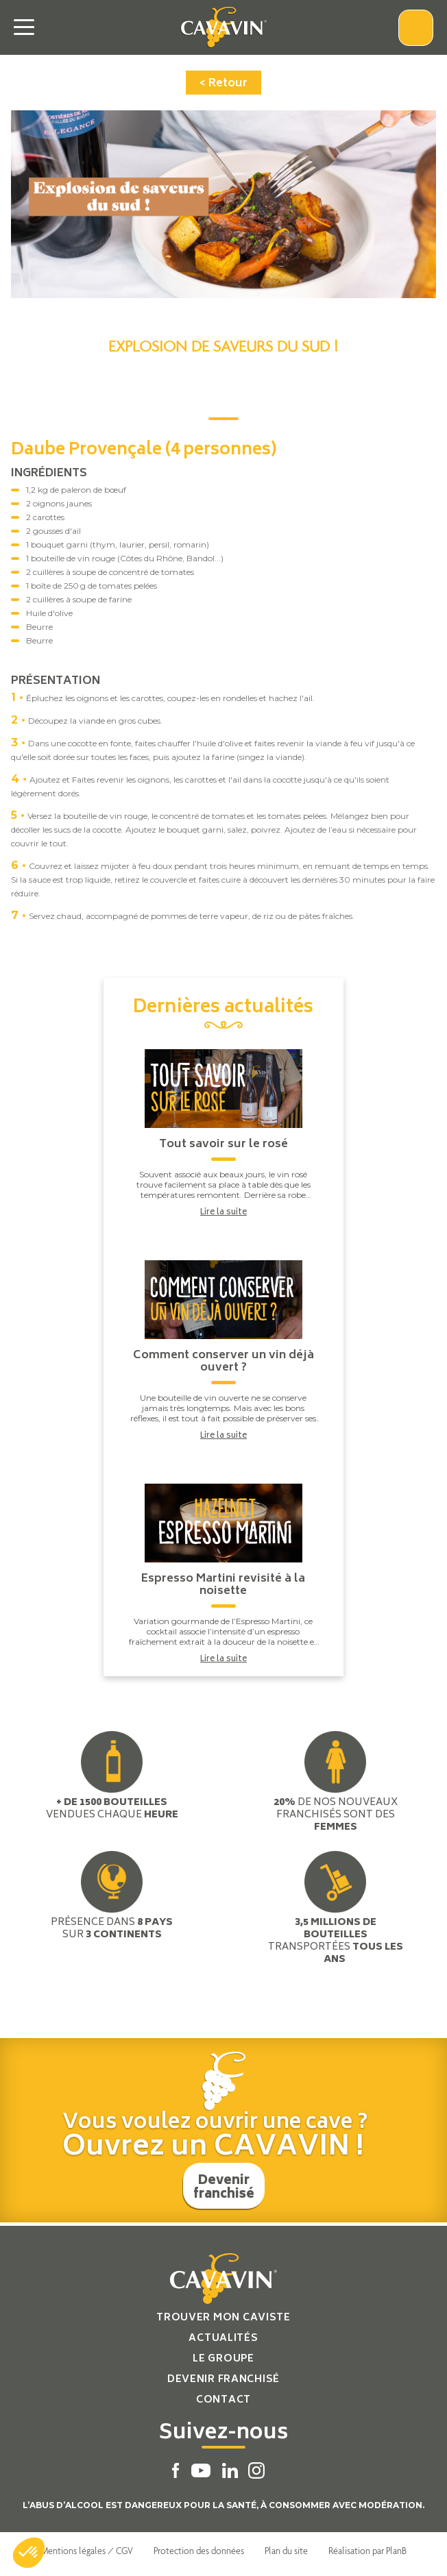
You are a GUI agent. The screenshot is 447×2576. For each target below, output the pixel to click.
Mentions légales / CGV (86, 2550)
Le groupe (223, 2359)
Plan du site (286, 2550)
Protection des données (199, 2550)
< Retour (223, 83)
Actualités (223, 2338)
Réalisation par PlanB (367, 2550)
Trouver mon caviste (223, 2318)
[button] (28, 2552)
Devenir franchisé (223, 2188)
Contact (223, 2400)
